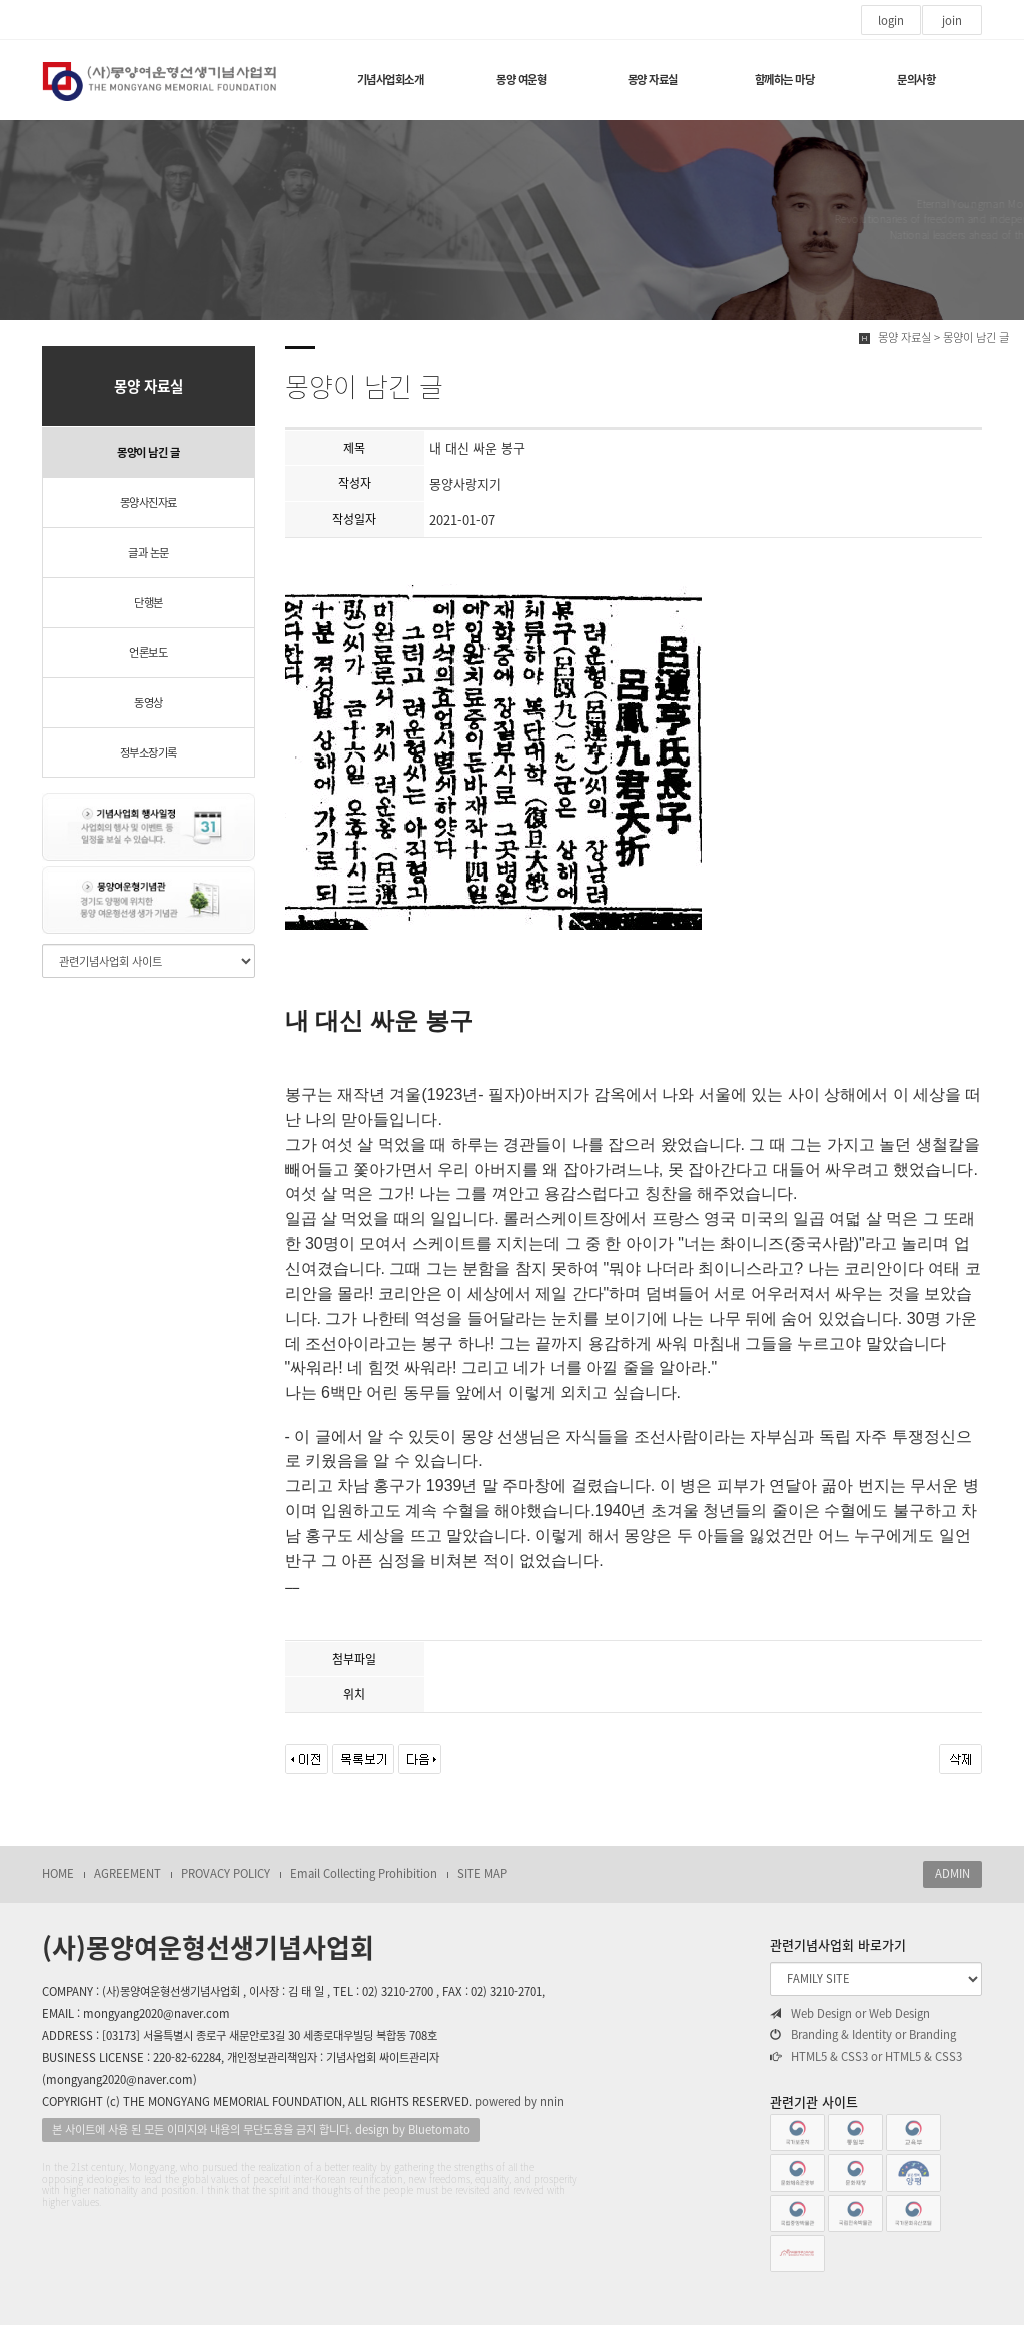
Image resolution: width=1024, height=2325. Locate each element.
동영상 (148, 702)
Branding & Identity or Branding (863, 2035)
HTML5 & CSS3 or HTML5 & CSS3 (866, 2057)
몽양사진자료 (148, 502)
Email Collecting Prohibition (363, 1873)
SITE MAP (482, 1873)
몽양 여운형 (521, 79)
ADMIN (952, 1873)
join (952, 20)
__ (312, 1582)
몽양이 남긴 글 (148, 452)
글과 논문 (148, 552)
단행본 (148, 602)
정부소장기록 (148, 752)
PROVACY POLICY (225, 1873)
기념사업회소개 (390, 79)
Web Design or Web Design (850, 2014)
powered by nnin (519, 2101)
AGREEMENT (127, 1873)
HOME (58, 1873)
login (891, 20)
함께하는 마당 (785, 79)
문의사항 (916, 79)
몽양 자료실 (653, 79)
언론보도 (148, 652)
